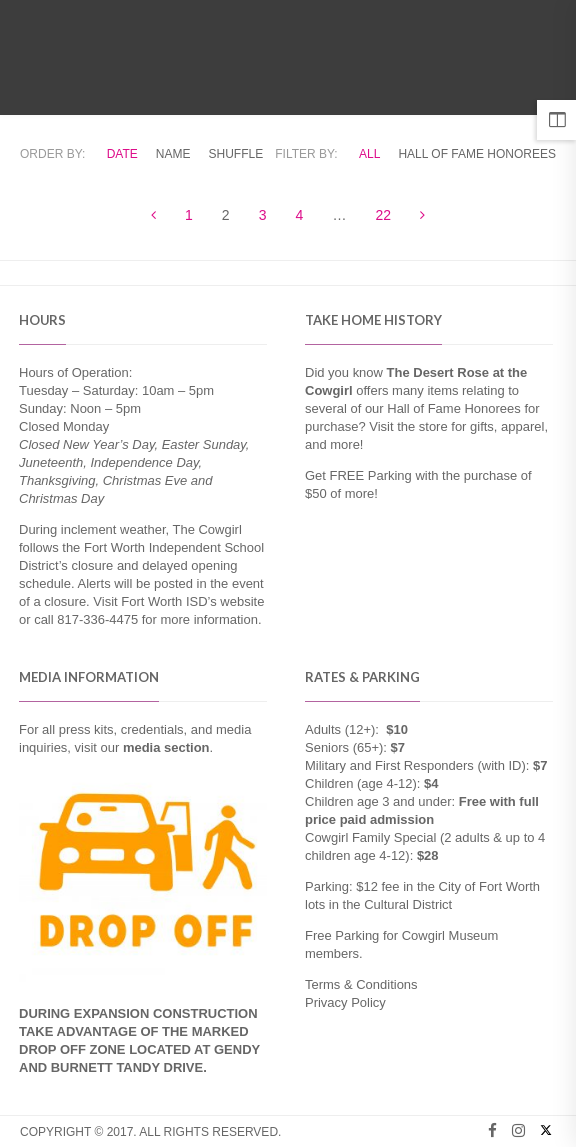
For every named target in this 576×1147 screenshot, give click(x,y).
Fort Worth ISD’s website (192, 601)
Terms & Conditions (361, 984)
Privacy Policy (345, 1002)
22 (384, 215)
